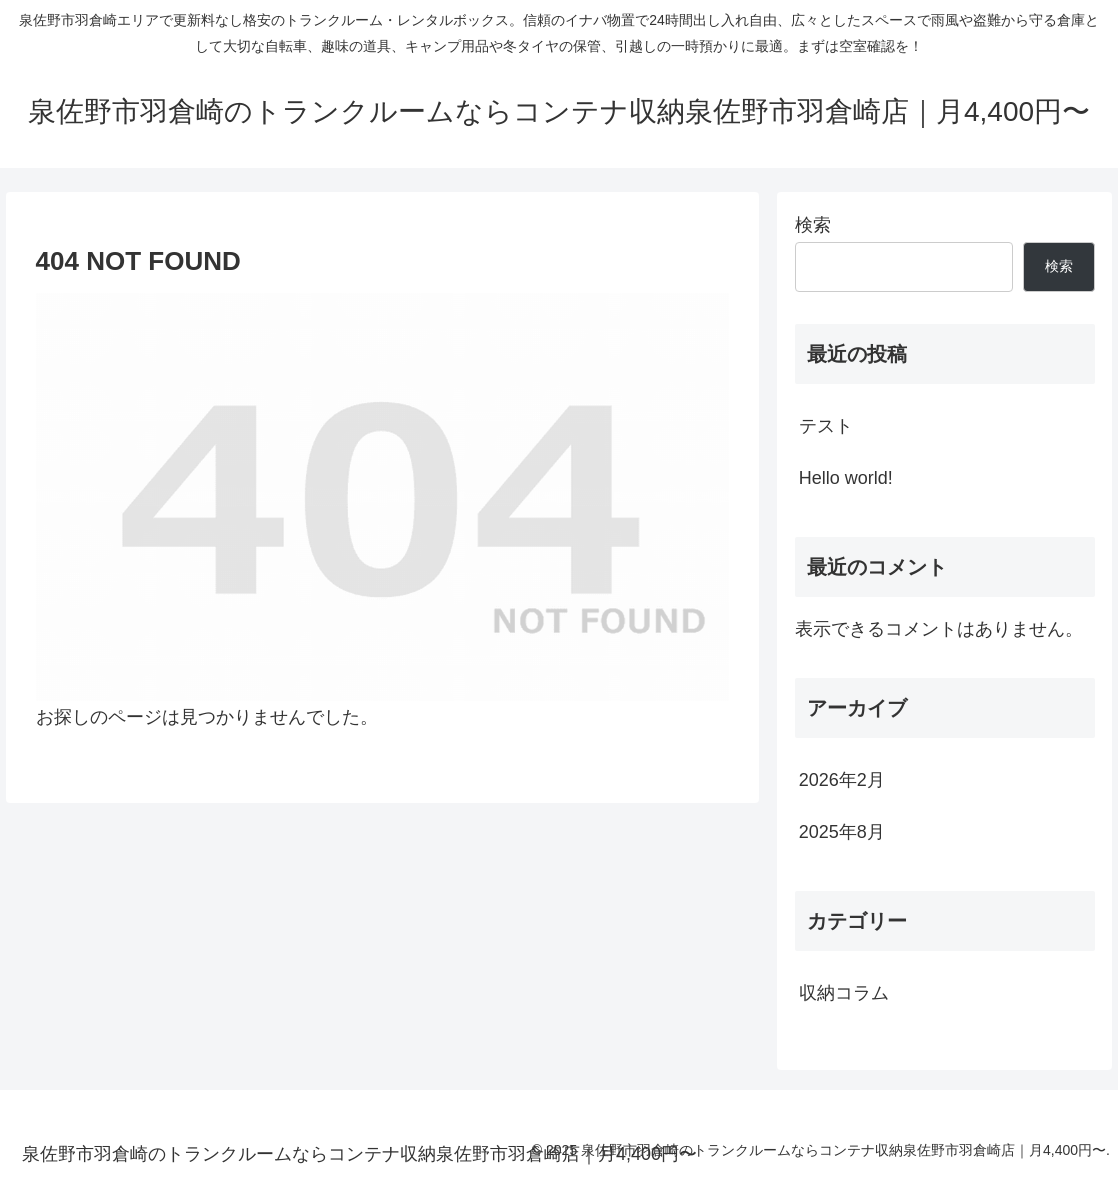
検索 (813, 225)
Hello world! (846, 478)
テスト (826, 426)
